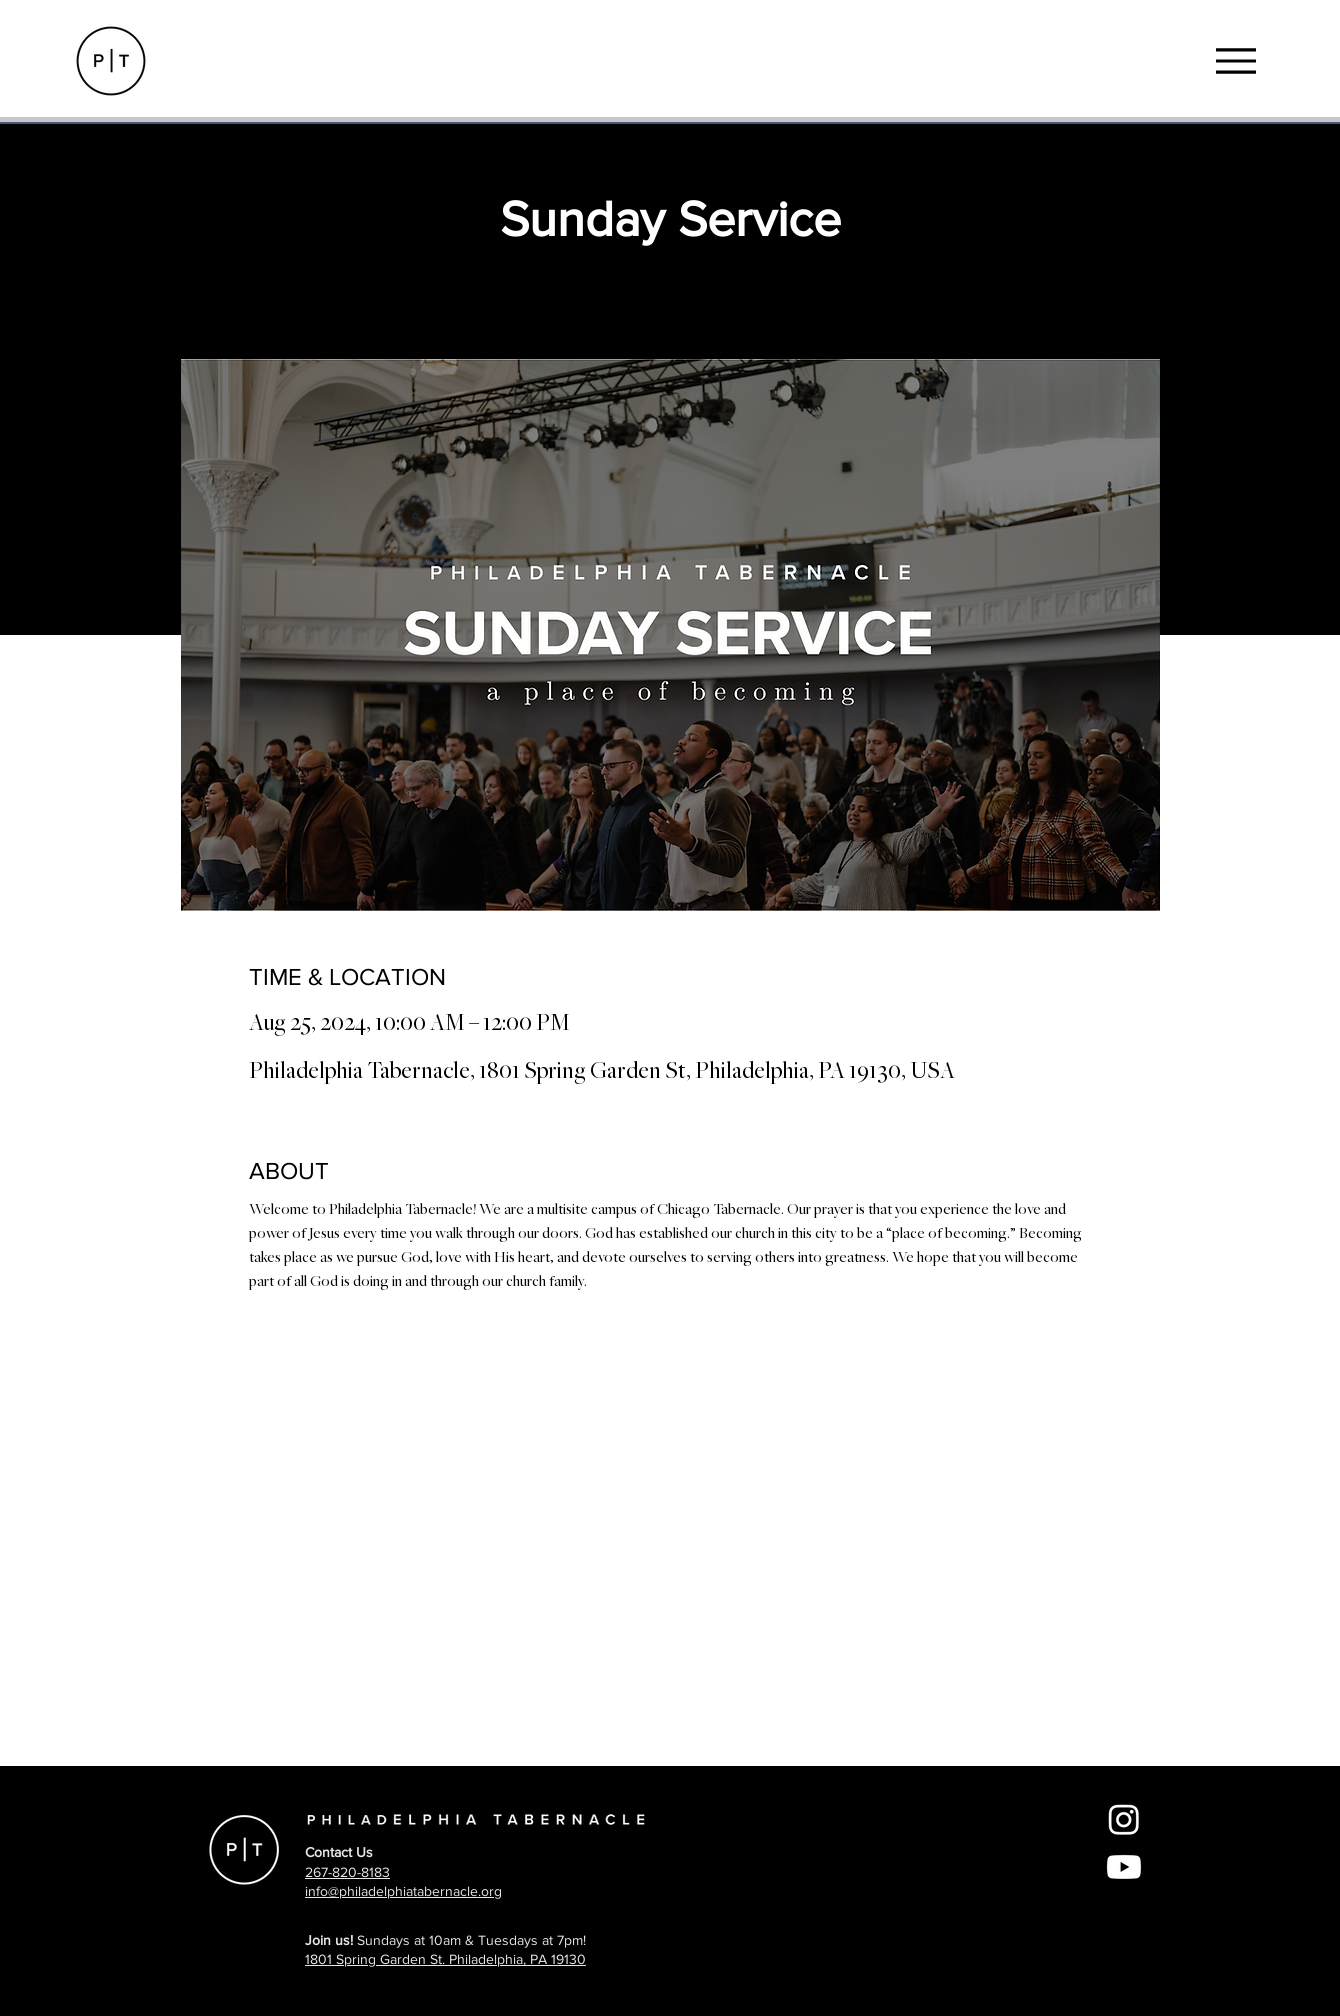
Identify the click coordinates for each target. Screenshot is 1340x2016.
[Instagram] (1124, 1819)
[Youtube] (1124, 1867)
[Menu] (1235, 60)
